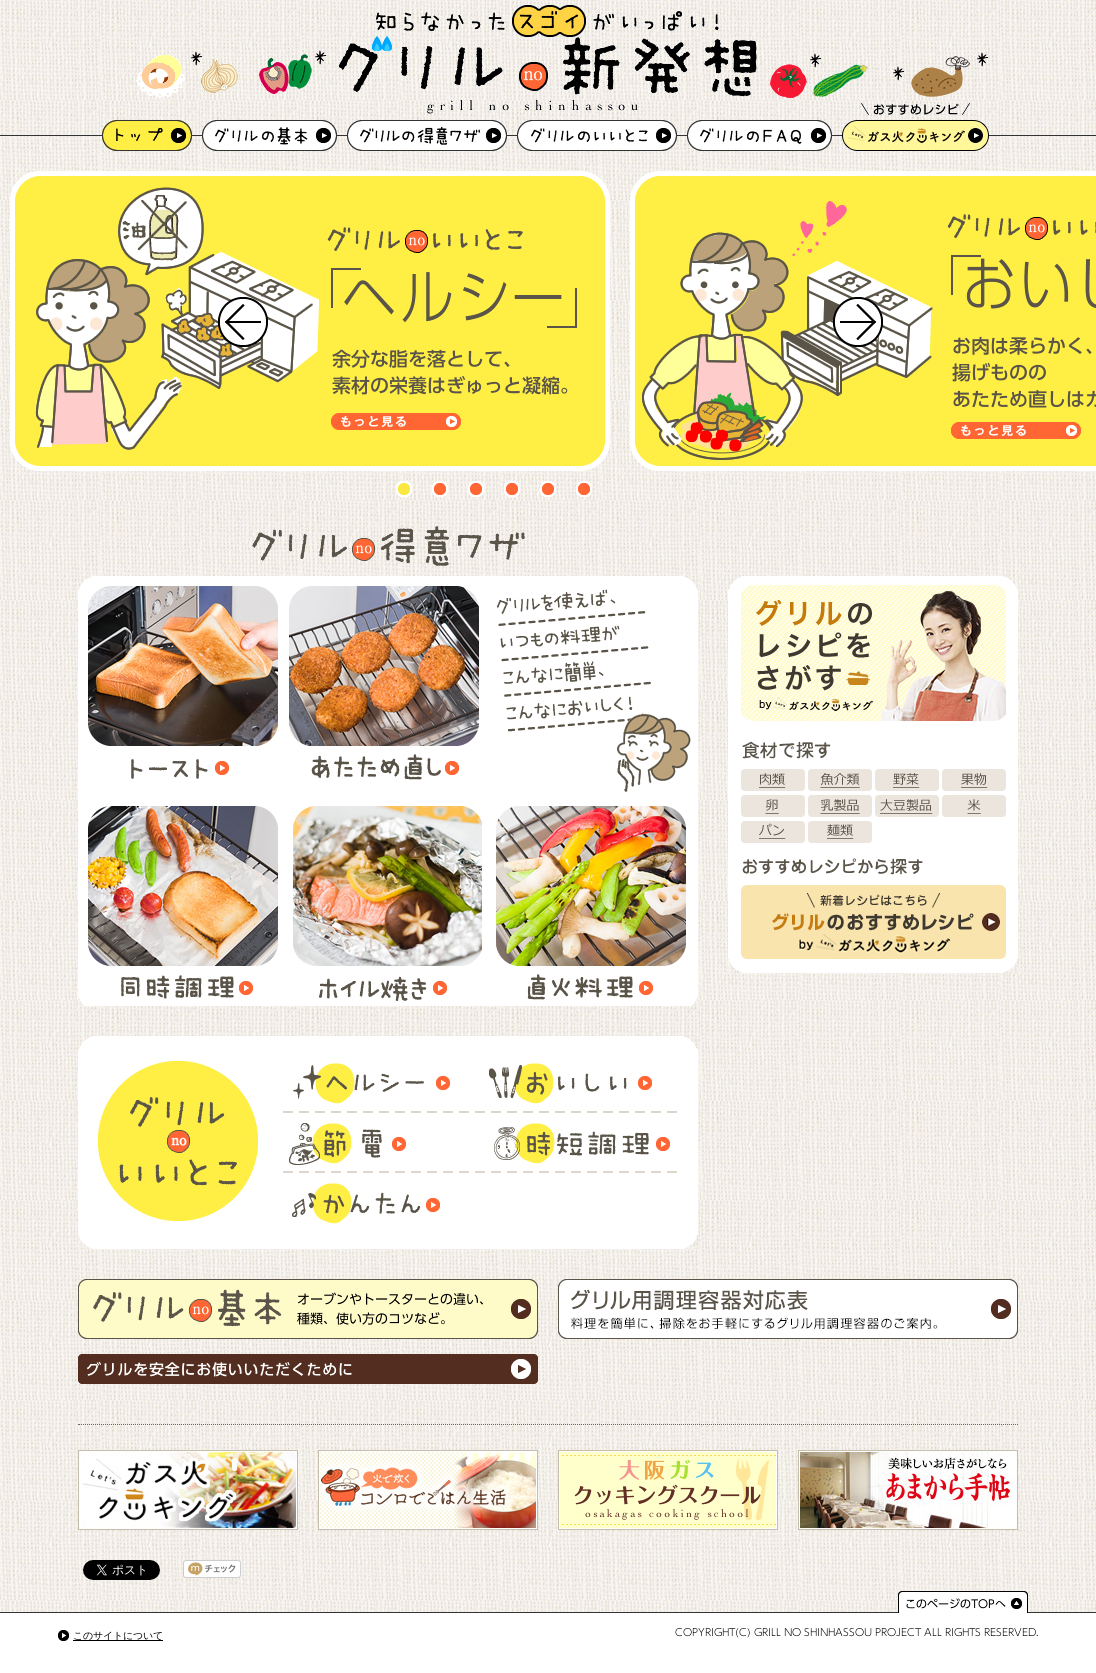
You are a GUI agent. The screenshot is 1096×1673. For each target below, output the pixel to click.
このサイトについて (118, 1635)
